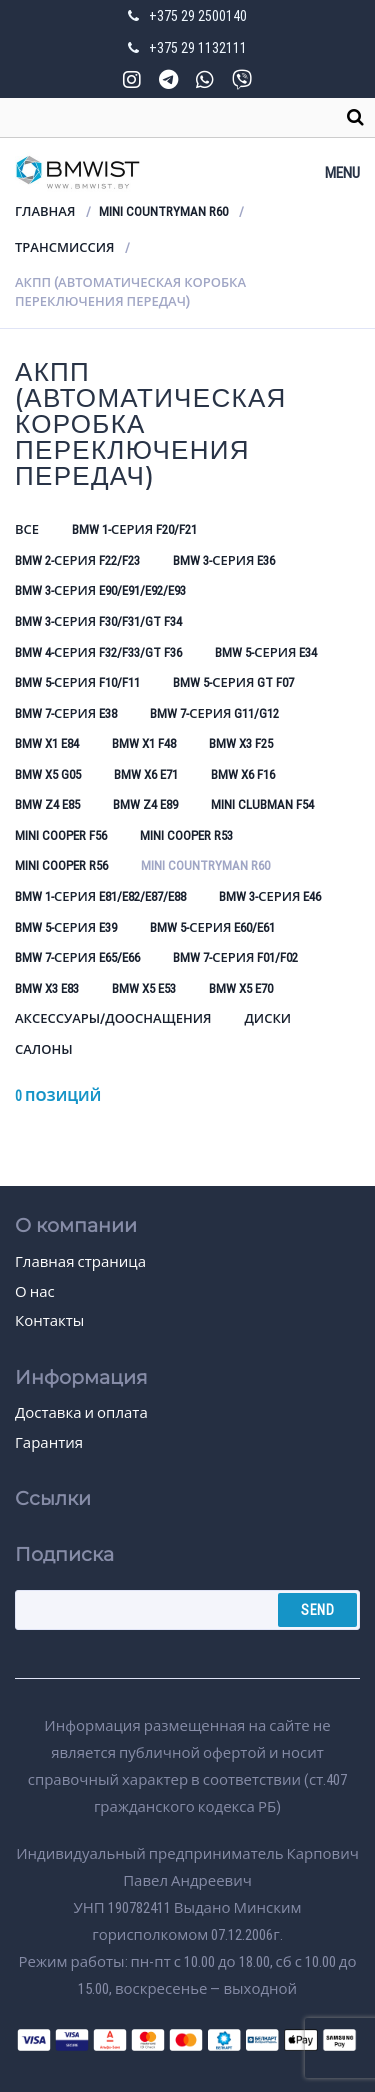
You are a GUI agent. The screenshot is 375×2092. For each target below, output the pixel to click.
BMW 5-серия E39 (66, 927)
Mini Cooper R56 (61, 865)
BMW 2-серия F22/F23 (77, 560)
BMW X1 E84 (47, 743)
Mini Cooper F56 (61, 835)
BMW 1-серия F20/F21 (134, 529)
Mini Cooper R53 (186, 835)
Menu (342, 173)
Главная (45, 211)
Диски (267, 1018)
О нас (35, 1292)
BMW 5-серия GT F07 (233, 682)
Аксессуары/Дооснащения (113, 1018)
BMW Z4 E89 (145, 804)
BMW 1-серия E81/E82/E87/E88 (100, 896)
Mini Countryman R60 (163, 211)
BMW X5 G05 (48, 774)
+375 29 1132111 (198, 48)
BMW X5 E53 (144, 988)
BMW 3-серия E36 (224, 560)
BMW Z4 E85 (47, 804)
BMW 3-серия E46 (270, 896)
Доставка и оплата (81, 1413)
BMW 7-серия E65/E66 (77, 957)
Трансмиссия (64, 247)
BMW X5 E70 (241, 988)
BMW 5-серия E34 (266, 652)
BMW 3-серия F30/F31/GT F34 (98, 621)
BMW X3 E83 (47, 988)
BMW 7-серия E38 (66, 713)
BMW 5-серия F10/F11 (77, 682)
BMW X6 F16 (243, 774)
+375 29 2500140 (198, 16)
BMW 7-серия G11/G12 (214, 713)
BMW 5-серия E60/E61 (212, 927)
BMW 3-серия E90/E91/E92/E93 (100, 590)
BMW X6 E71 (146, 774)
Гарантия (49, 1443)
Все (27, 529)
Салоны (44, 1049)
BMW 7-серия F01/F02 (235, 957)
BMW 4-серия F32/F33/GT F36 (98, 652)
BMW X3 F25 (241, 743)
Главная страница (80, 1262)
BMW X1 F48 (144, 743)
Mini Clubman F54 (262, 804)
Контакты (49, 1321)
